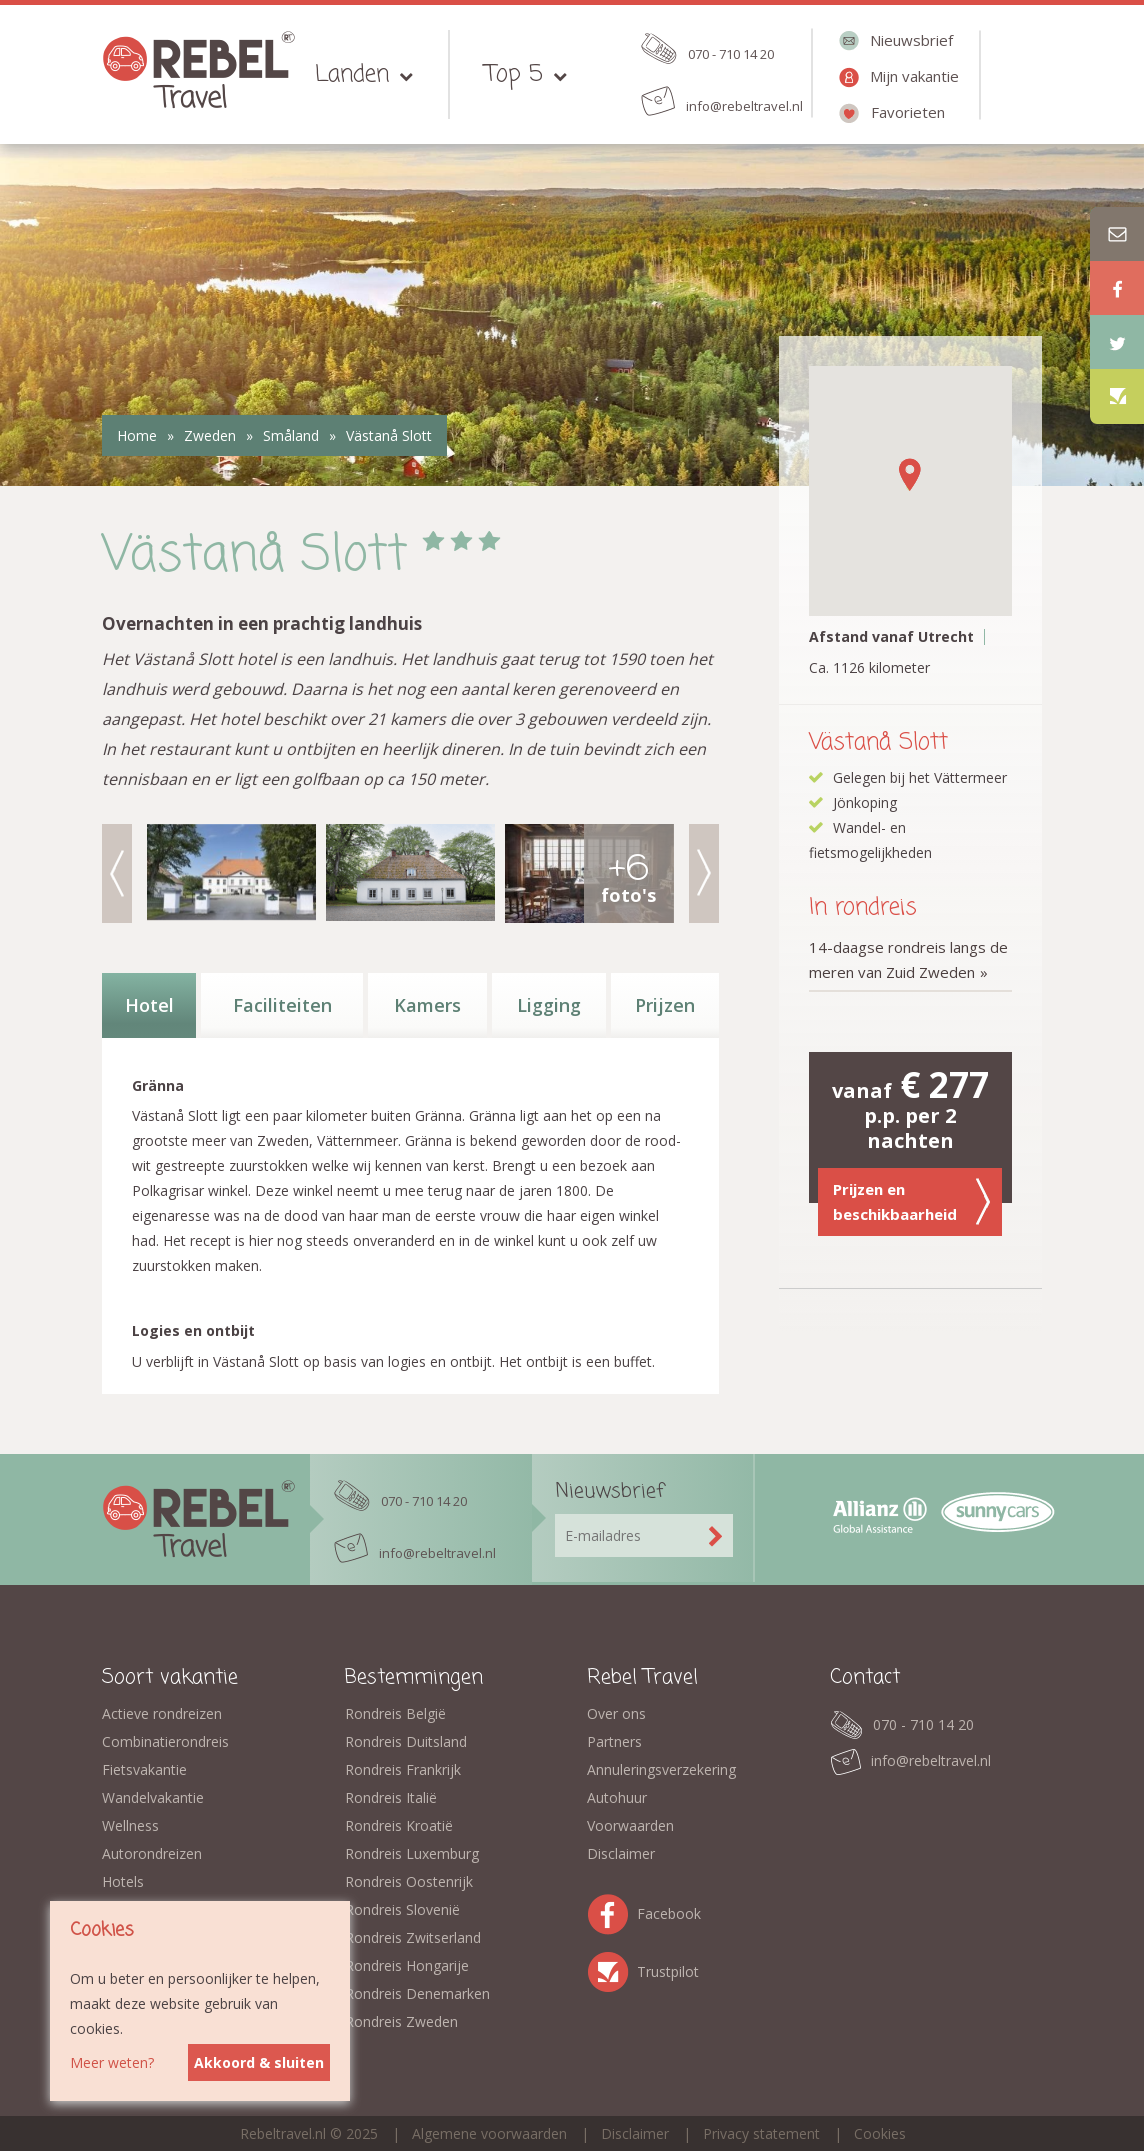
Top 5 (514, 74)
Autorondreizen (152, 1853)
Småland (291, 435)
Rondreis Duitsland (406, 1741)
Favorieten (908, 112)
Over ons (616, 1713)
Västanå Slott (389, 435)
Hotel (149, 1005)
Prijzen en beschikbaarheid (912, 1202)
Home (137, 435)
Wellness (130, 1825)
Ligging (549, 1005)
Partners (614, 1741)
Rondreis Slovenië (402, 1909)
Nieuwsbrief (911, 40)
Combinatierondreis (165, 1741)
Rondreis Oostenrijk (409, 1881)
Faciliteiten (282, 1005)
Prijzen (665, 1005)
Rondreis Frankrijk (403, 1769)
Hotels (123, 1881)
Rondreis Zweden (401, 2021)
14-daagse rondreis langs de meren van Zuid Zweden (908, 959)
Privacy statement (761, 2133)
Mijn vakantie (914, 76)
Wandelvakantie (153, 1797)
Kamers (427, 1005)
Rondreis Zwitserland (413, 1937)
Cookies (880, 2133)
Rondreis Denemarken (417, 1993)
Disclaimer (621, 1853)
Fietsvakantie (144, 1769)
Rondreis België (395, 1713)
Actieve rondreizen (162, 1713)
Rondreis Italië (391, 1797)
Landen (352, 74)
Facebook (612, 1910)
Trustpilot (612, 1968)
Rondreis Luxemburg (412, 1853)
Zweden (210, 435)
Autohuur (617, 1797)
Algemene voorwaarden (489, 2133)
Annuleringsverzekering (661, 1769)
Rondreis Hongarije (407, 1965)
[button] (910, 474)
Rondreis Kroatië (399, 1825)
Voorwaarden (630, 1825)
